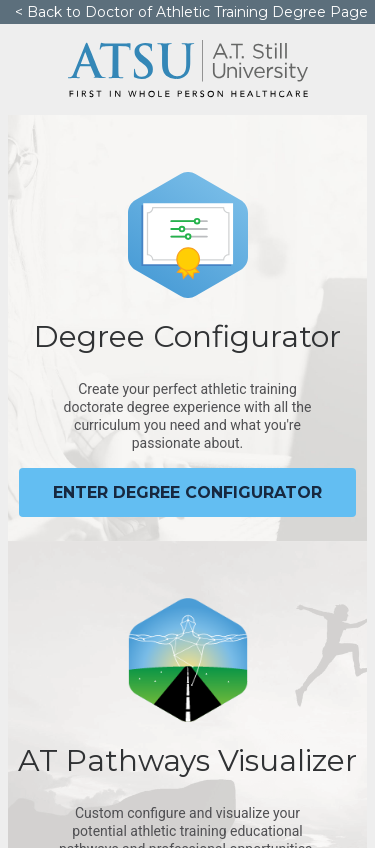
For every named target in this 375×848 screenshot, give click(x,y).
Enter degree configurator (187, 492)
